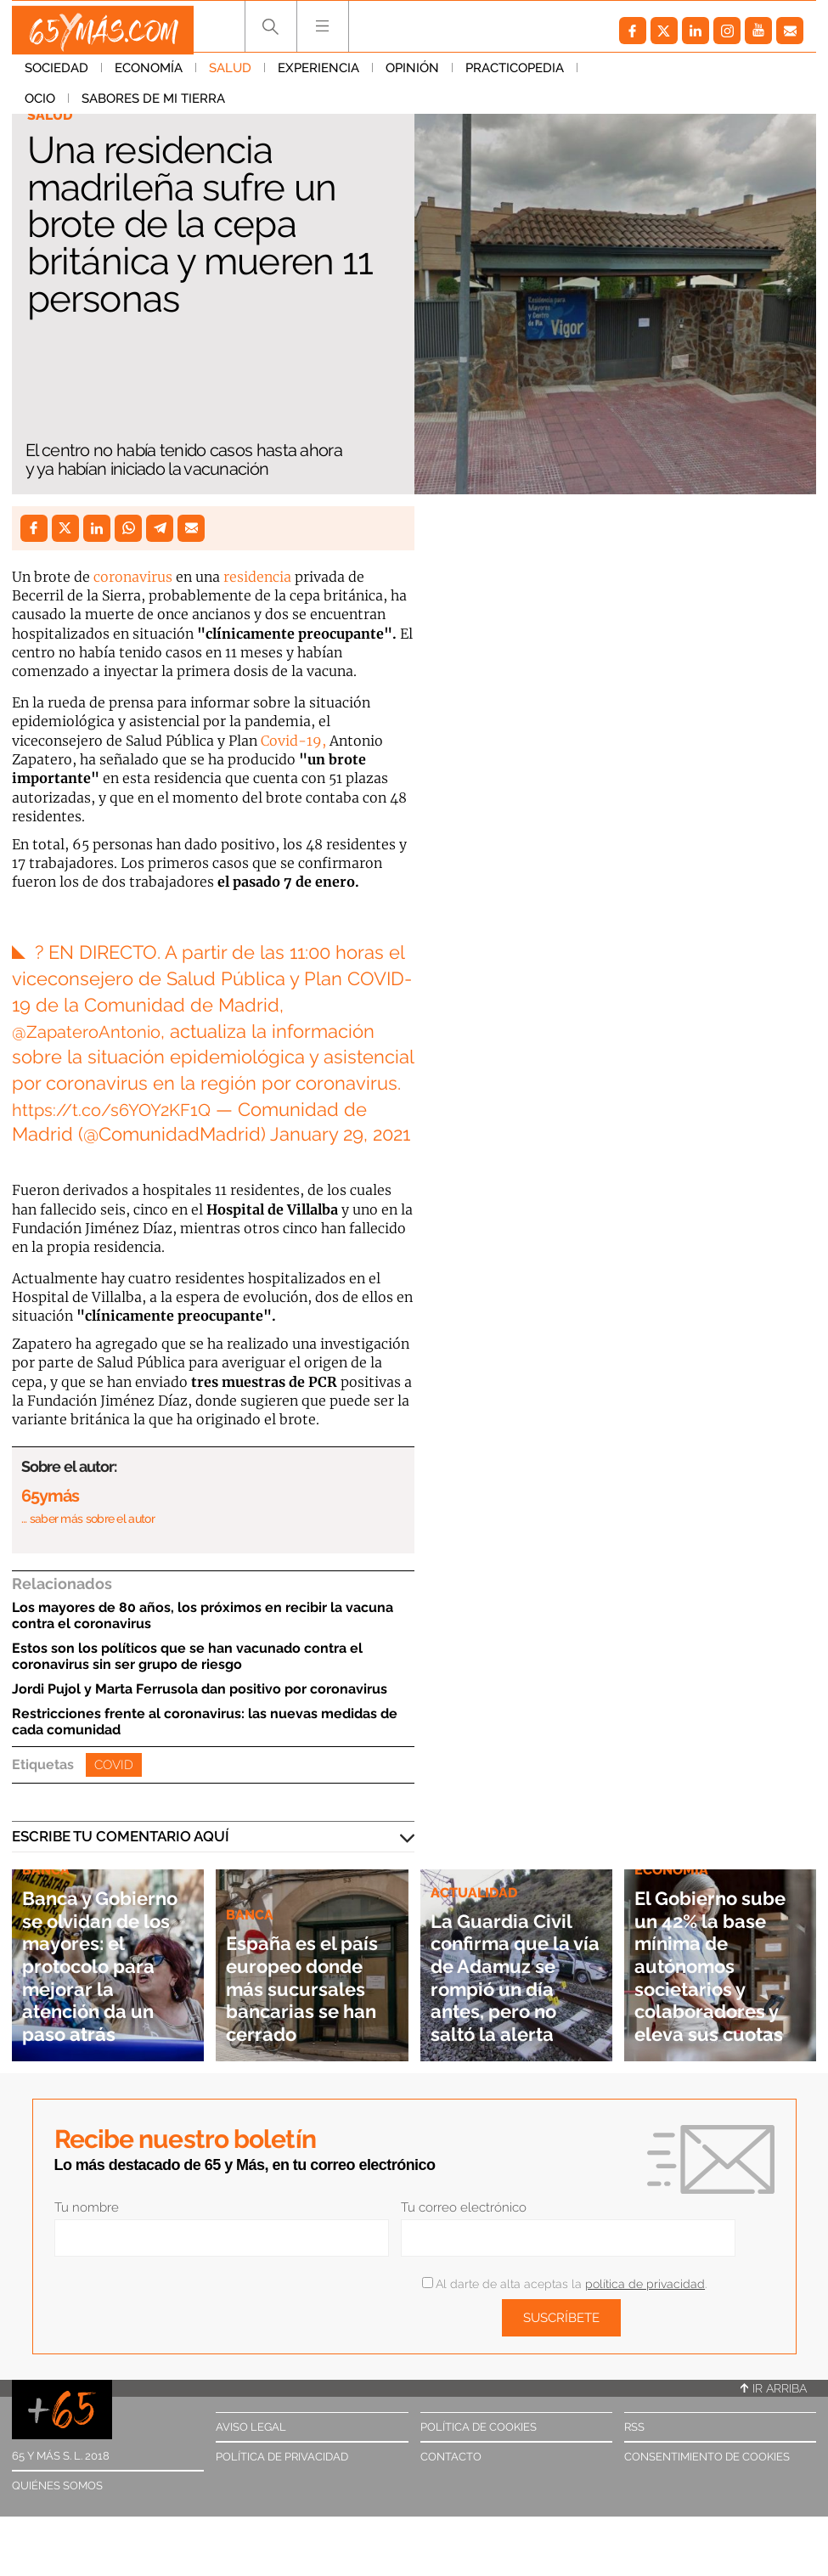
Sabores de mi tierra (719, 75)
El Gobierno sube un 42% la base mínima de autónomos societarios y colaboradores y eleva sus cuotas (715, 1954)
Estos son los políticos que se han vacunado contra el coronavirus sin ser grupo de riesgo (187, 1656)
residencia (257, 576)
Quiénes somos (57, 2485)
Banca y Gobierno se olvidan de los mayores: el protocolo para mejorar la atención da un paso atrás (102, 1954)
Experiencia (318, 75)
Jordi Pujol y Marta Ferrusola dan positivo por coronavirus (199, 1689)
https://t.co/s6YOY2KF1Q (119, 1109)
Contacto (451, 2456)
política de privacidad (645, 2284)
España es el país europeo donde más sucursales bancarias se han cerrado (297, 1976)
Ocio (605, 75)
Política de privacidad (282, 2456)
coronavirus (132, 576)
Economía (149, 75)
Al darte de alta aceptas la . (564, 2284)
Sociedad (56, 75)
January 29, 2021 (340, 1134)
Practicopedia (514, 75)
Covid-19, (293, 740)
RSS (634, 2427)
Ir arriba (774, 2388)
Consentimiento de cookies (707, 2456)
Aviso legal (251, 2427)
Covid (113, 1765)
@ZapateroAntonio (92, 1031)
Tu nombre (86, 2207)
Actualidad (476, 1869)
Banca (251, 1892)
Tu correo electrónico (464, 2207)
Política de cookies (478, 2427)
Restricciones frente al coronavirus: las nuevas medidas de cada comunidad (204, 1721)
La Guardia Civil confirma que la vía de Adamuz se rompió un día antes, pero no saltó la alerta (507, 1965)
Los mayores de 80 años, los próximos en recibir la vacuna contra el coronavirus (202, 1615)
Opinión (412, 75)
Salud (230, 75)
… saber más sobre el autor (88, 1518)
